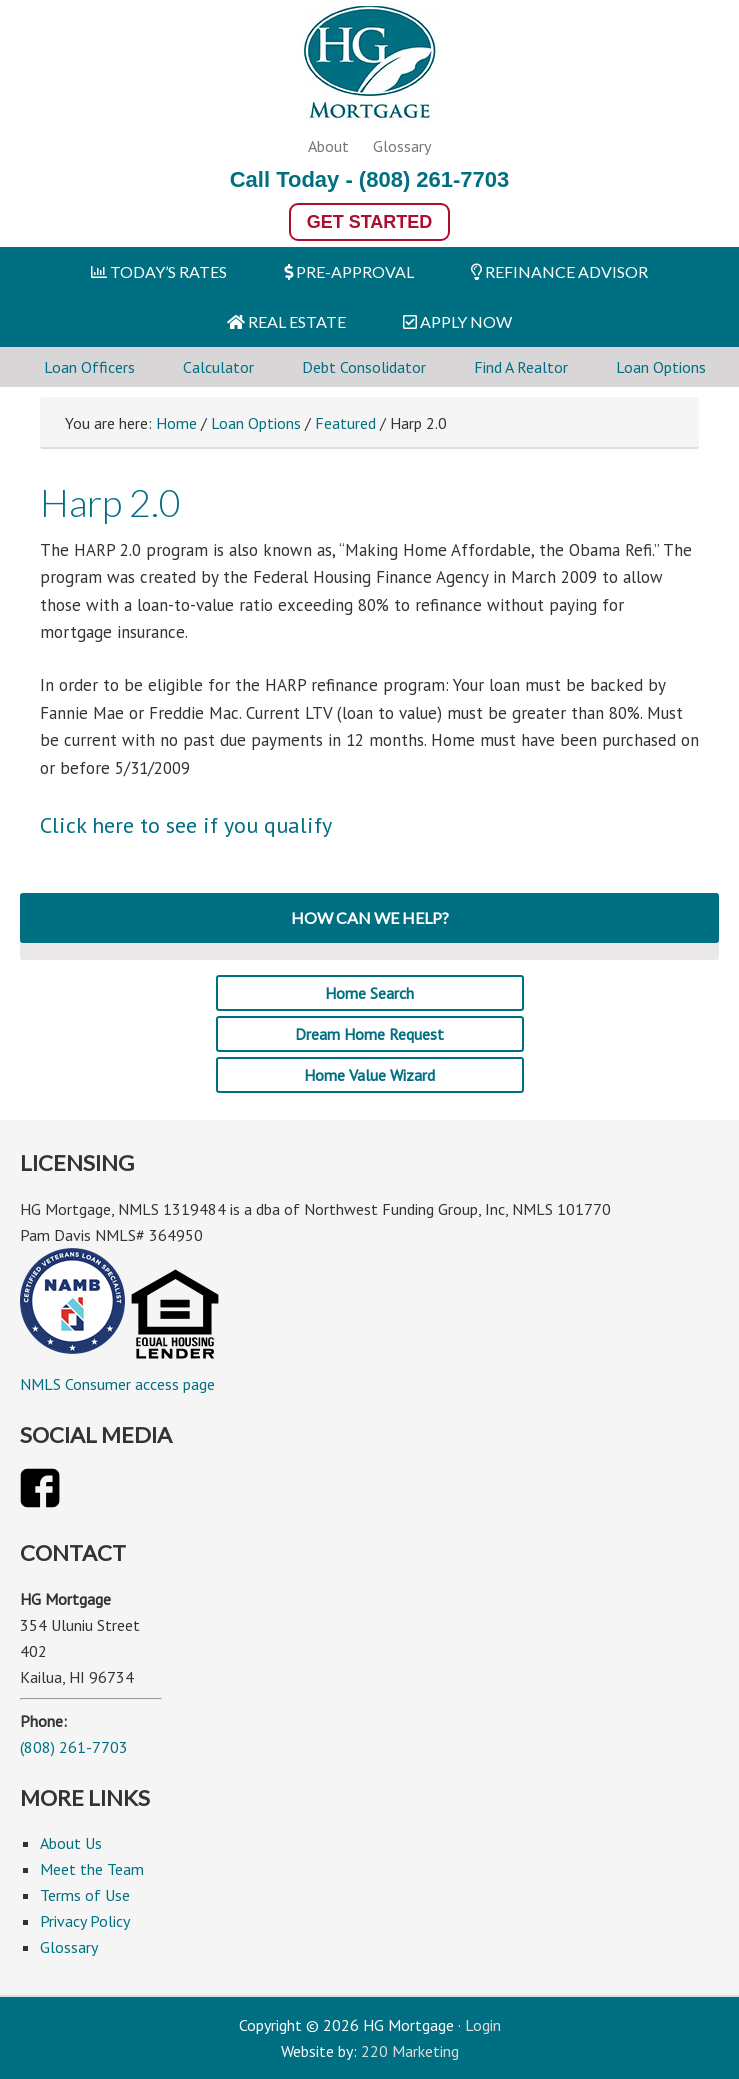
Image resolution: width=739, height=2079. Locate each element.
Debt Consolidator (364, 367)
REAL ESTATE (286, 321)
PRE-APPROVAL (349, 271)
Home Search (369, 993)
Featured (345, 423)
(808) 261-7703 (434, 179)
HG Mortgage (370, 66)
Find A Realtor (521, 367)
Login (483, 2025)
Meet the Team (92, 1869)
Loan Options (661, 367)
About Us (71, 1843)
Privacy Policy (85, 1921)
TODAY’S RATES (159, 271)
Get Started (370, 222)
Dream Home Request (369, 1034)
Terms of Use (85, 1895)
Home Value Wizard (369, 1075)
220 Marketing (410, 2051)
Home (176, 423)
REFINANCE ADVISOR (559, 271)
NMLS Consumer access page (117, 1384)
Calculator (218, 367)
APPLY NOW (457, 321)
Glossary (402, 146)
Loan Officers (89, 367)
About (328, 146)
